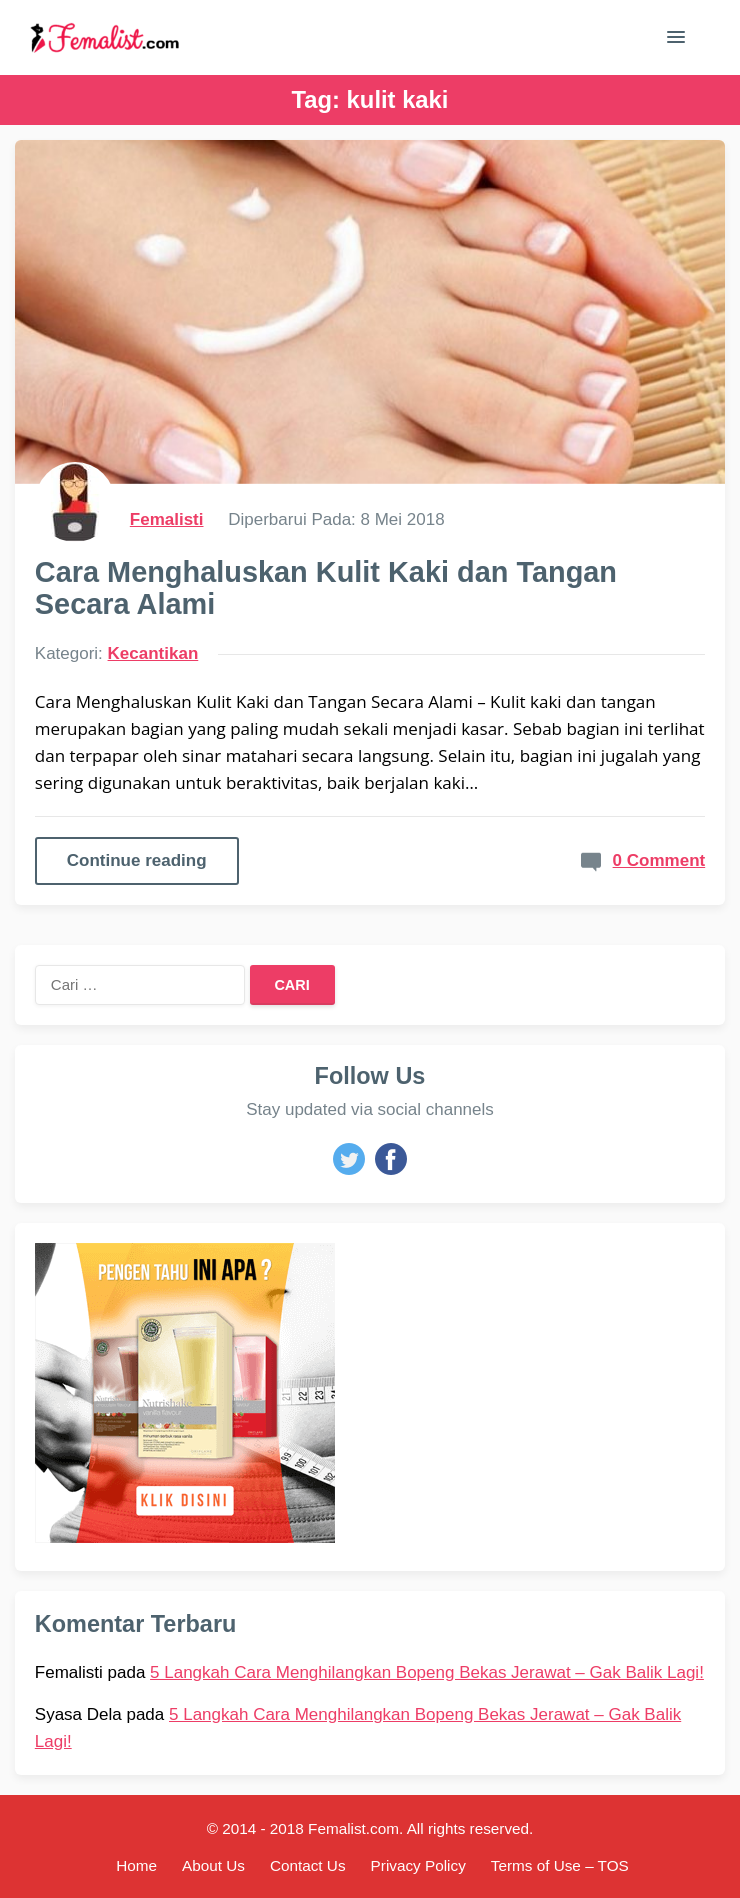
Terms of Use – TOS (560, 1865)
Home (136, 1865)
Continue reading (137, 860)
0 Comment (659, 860)
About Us (213, 1865)
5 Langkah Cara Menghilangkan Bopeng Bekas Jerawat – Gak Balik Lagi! (427, 1672)
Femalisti (167, 519)
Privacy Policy (418, 1865)
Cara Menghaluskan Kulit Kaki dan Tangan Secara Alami (326, 588)
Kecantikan (153, 653)
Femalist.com (353, 1828)
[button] (676, 41)
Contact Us (308, 1865)
